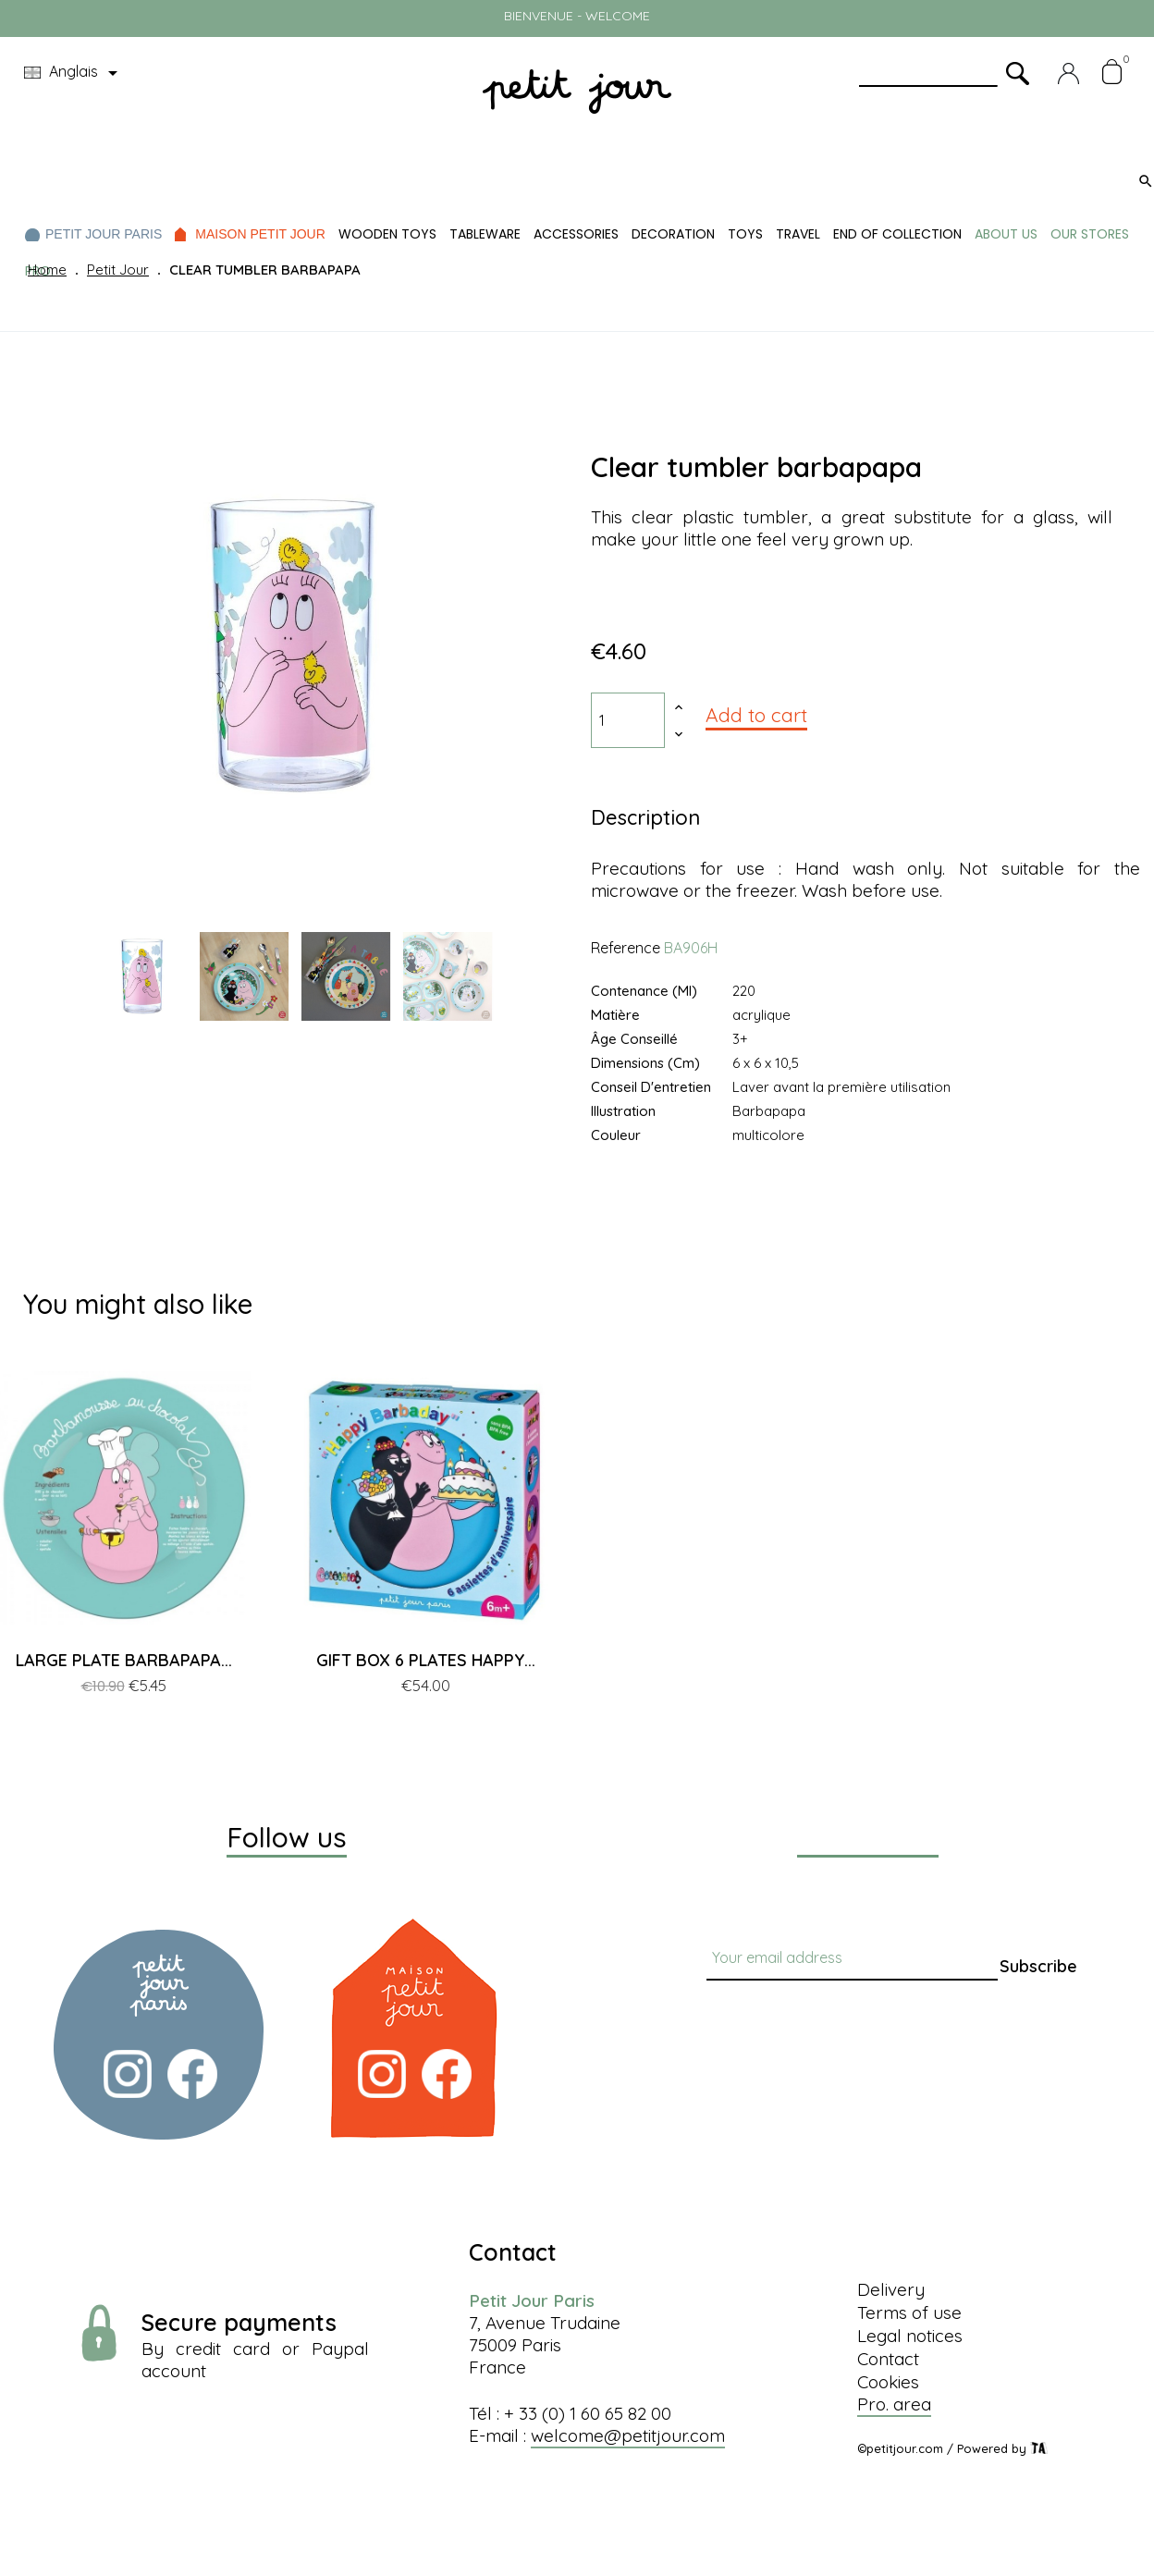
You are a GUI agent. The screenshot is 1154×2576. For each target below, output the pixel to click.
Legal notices (910, 2336)
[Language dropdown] (74, 73)
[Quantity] (628, 720)
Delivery (891, 2289)
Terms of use (909, 2312)
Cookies (888, 2382)
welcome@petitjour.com (628, 2435)
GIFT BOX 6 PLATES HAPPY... (425, 1660)
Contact (888, 2359)
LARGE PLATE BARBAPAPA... (124, 1660)
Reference (625, 947)
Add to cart (756, 715)
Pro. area (894, 2404)
